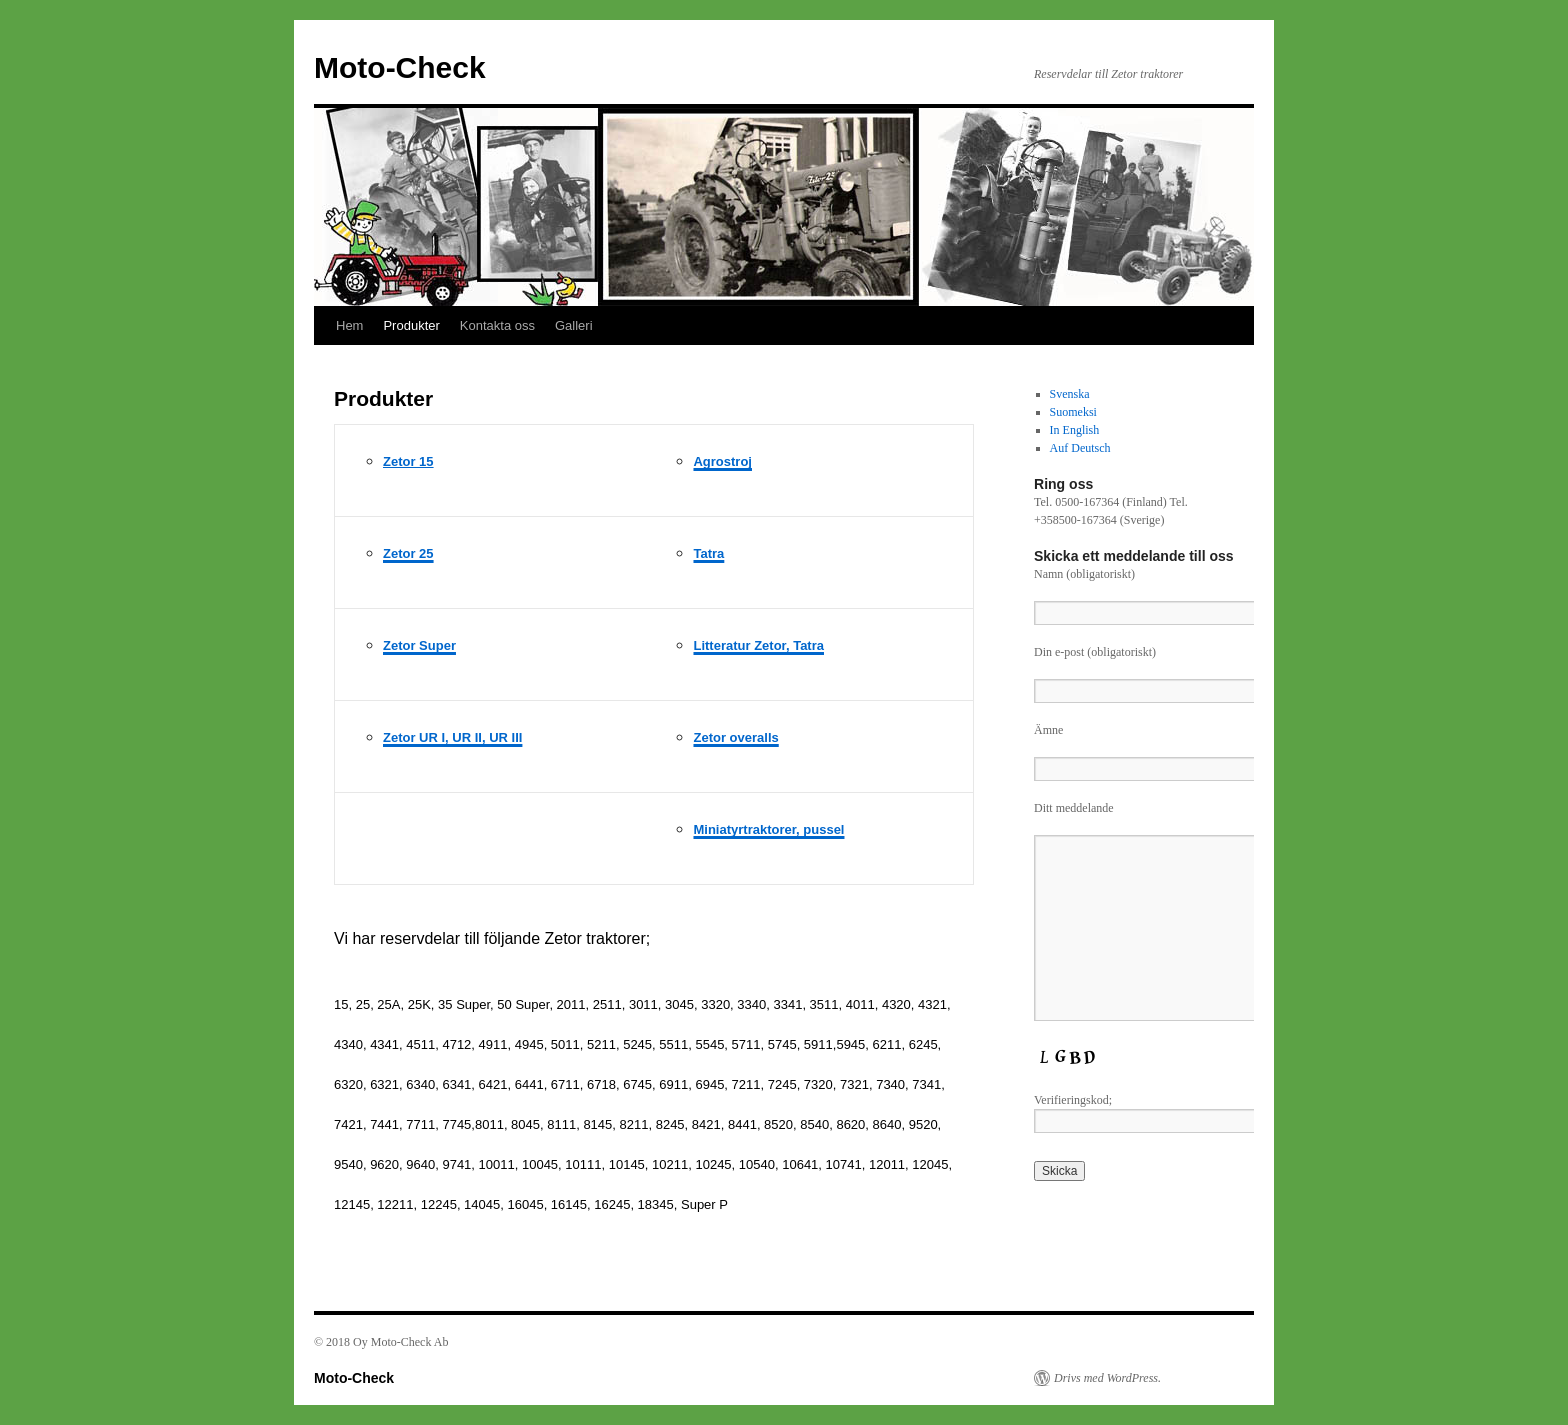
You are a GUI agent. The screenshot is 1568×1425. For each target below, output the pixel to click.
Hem (349, 325)
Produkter (411, 325)
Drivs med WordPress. (1107, 1378)
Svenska (1070, 394)
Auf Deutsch (1080, 448)
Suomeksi (1073, 412)
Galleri (574, 325)
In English (1075, 430)
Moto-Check (400, 67)
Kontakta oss (497, 325)
